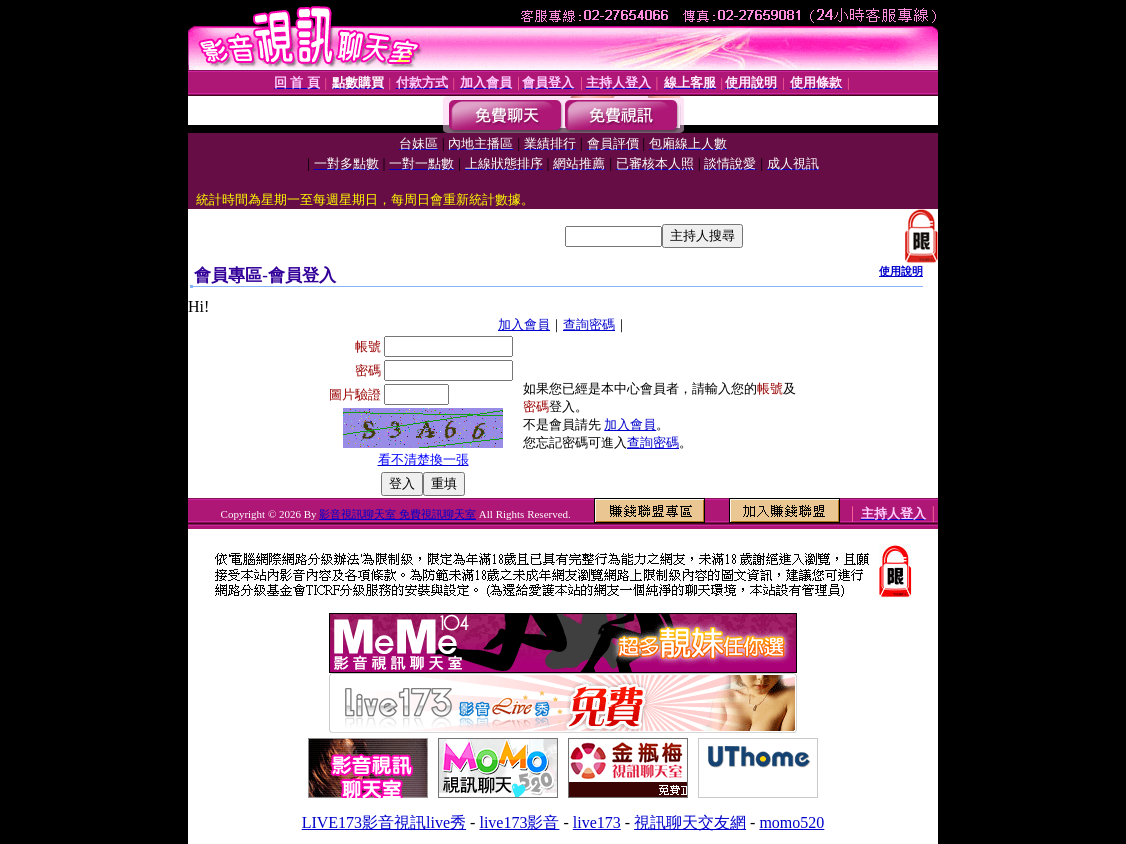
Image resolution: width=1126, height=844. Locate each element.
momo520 (791, 822)
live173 (597, 822)
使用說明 (901, 271)
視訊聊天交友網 (690, 822)
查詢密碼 (589, 324)
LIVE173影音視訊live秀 (384, 822)
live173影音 (519, 822)
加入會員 (524, 324)
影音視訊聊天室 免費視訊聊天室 (397, 514)
